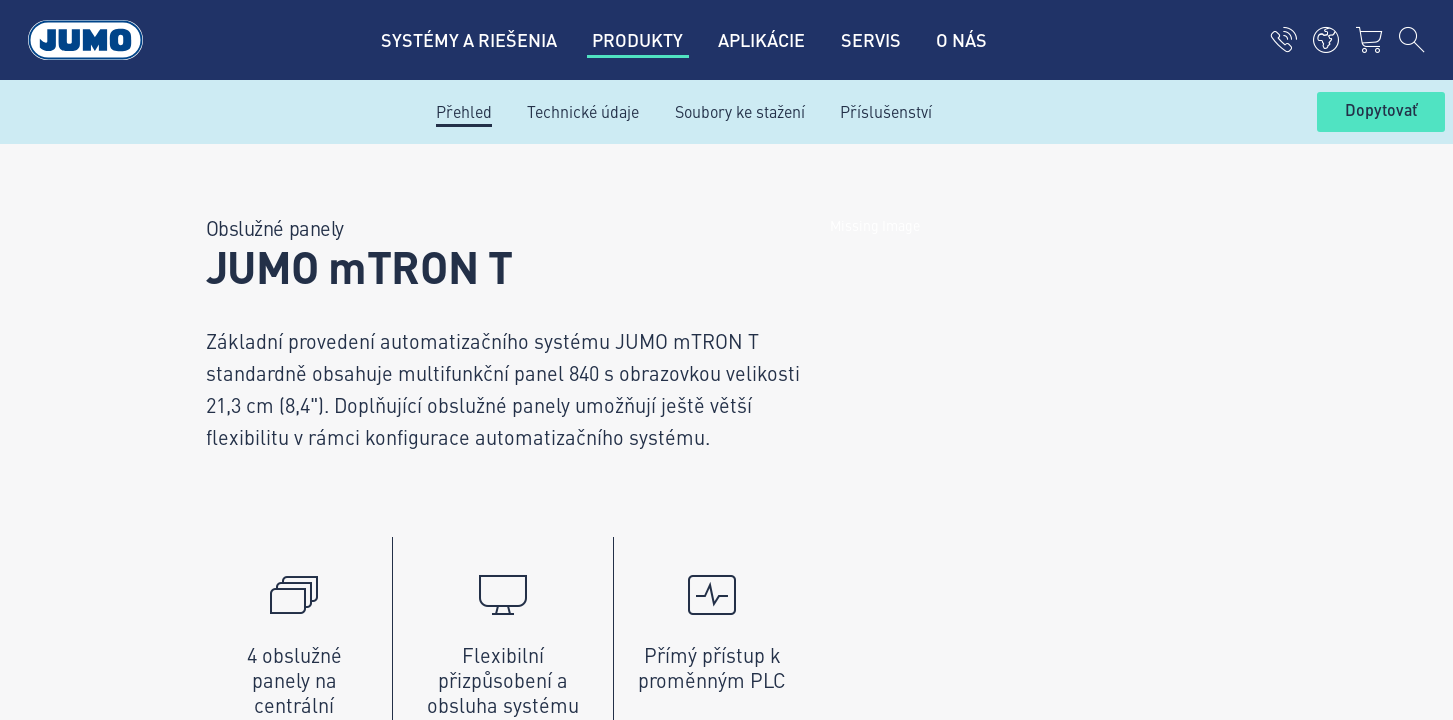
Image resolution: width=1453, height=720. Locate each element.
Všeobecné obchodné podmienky (272, 552)
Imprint (185, 474)
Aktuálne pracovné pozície (546, 329)
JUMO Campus (507, 368)
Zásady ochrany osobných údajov (273, 513)
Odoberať (1234, 359)
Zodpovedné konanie (229, 591)
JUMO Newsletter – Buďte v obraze (878, 327)
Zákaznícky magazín (524, 290)
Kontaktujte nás (509, 251)
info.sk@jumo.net (305, 440)
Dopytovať (1381, 111)
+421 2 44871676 (306, 376)
